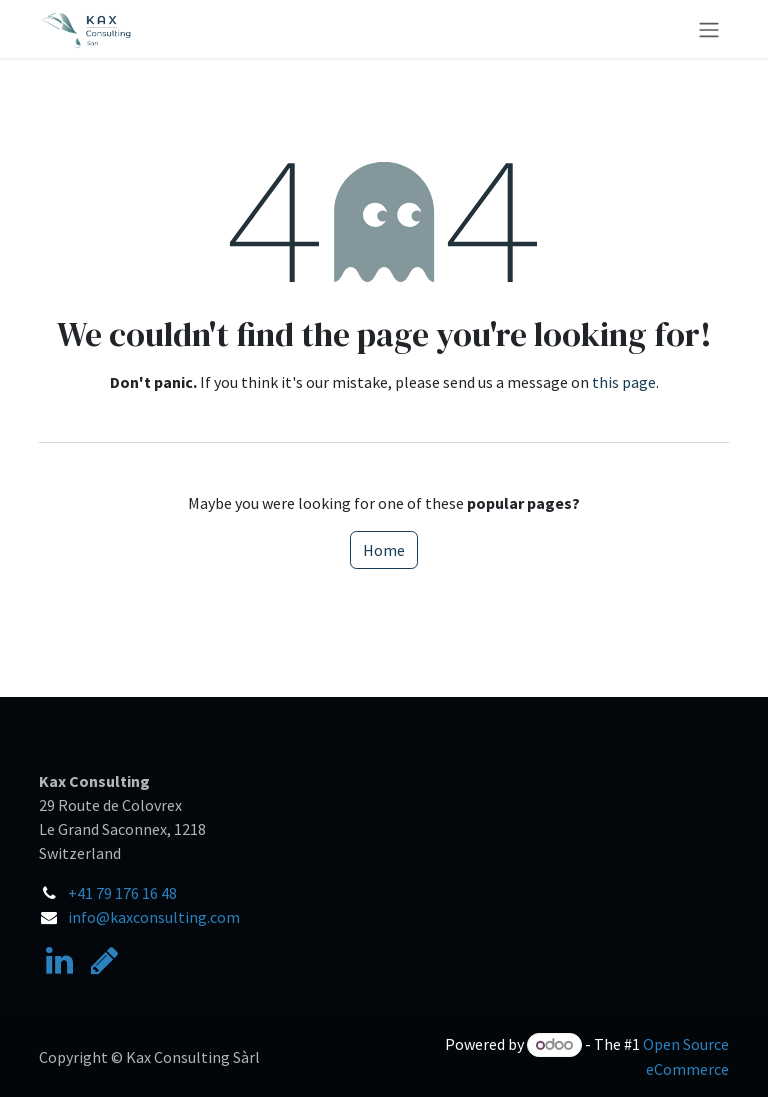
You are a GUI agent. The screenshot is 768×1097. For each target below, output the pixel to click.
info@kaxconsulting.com (154, 917)
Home (384, 550)
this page (624, 382)
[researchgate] (104, 961)
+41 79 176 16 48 (122, 893)
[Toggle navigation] (709, 29)
